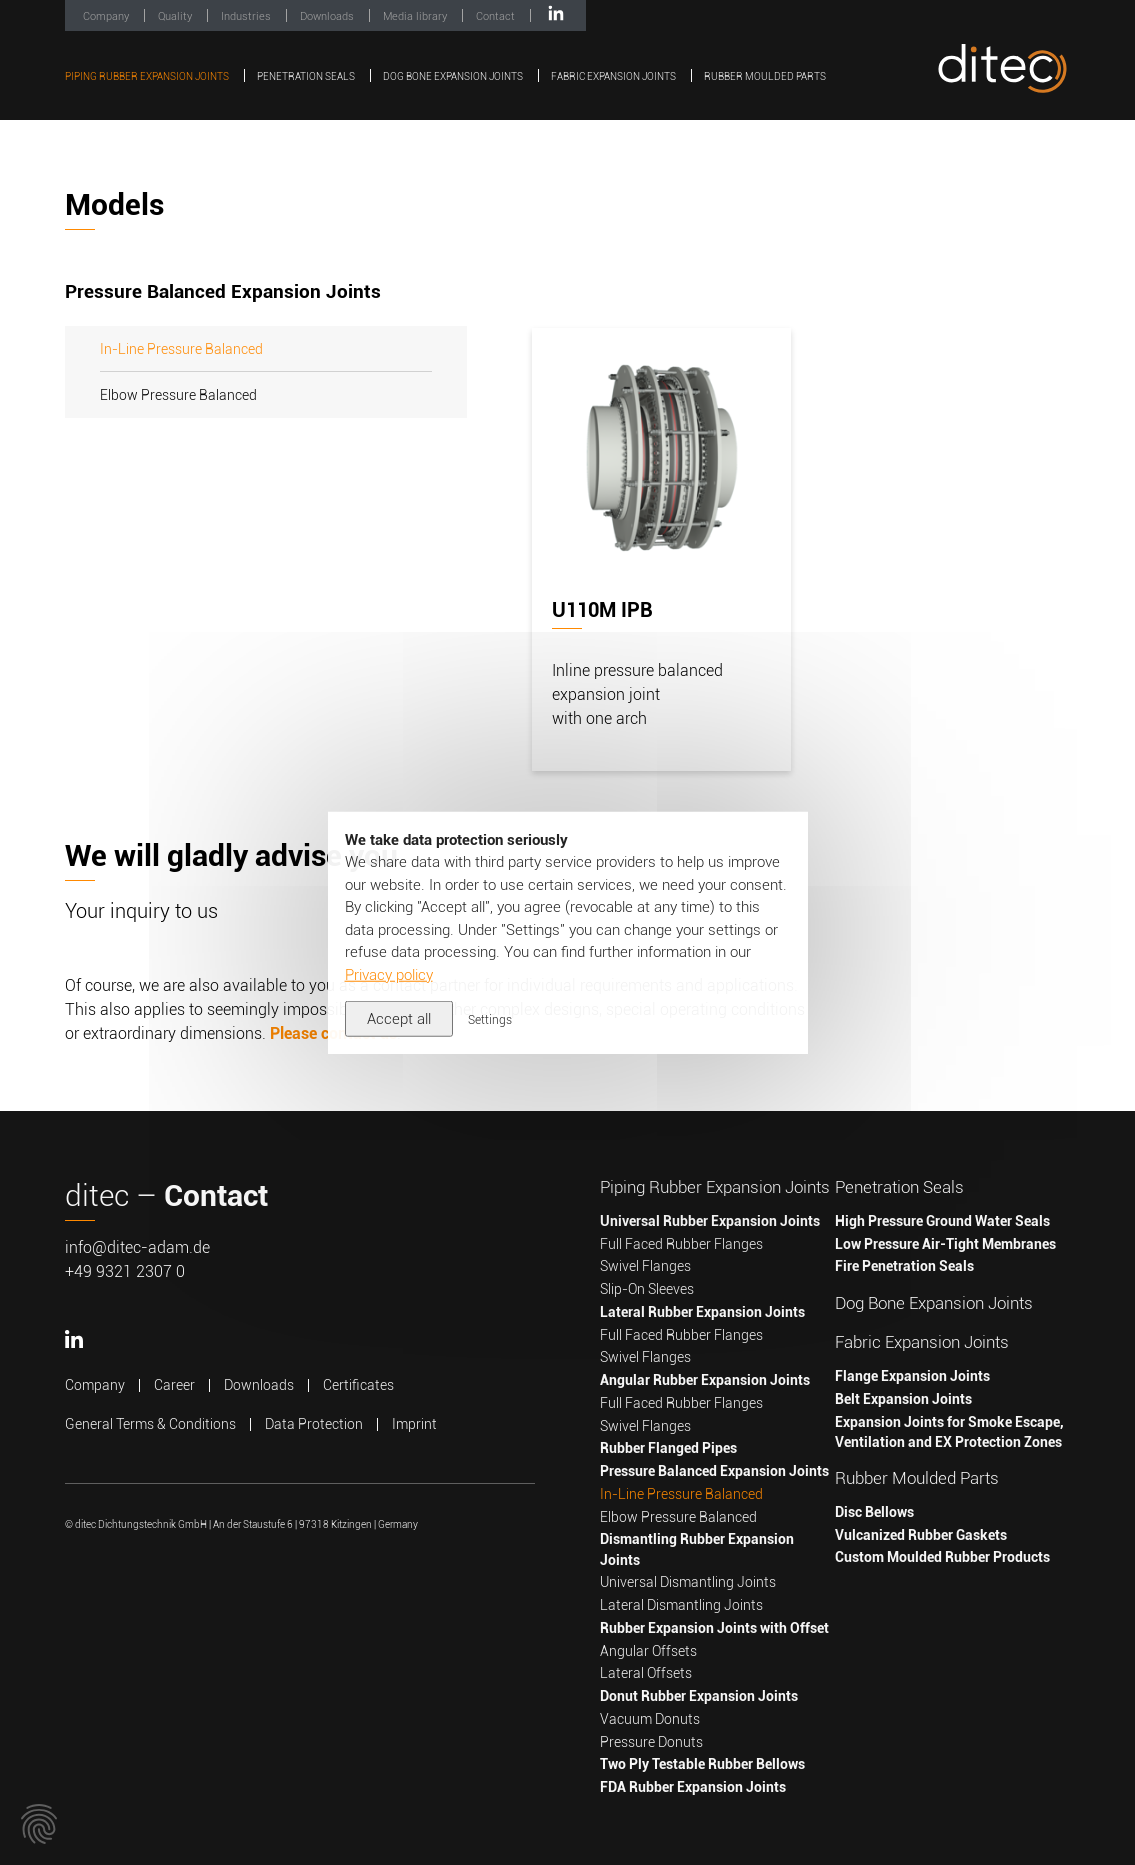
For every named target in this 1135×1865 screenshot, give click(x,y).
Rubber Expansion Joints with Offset (714, 1628)
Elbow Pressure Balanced (178, 395)
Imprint (414, 1424)
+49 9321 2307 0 (125, 1271)
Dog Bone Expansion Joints (454, 76)
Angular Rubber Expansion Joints (705, 1380)
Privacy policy (389, 974)
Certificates (358, 1385)
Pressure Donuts (651, 1742)
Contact (497, 16)
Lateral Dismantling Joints (681, 1605)
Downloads (328, 16)
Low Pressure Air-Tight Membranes (945, 1244)
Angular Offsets (648, 1651)
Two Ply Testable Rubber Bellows (702, 1764)
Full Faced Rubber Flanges (681, 1244)
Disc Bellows (874, 1512)
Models (114, 204)
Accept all (399, 1019)
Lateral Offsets (646, 1673)
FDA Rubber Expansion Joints (693, 1787)
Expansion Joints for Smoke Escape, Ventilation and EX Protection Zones (949, 1432)
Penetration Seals (307, 76)
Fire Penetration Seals (904, 1266)
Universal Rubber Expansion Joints (710, 1221)
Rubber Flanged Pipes (668, 1448)
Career (174, 1385)
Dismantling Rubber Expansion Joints (697, 1549)
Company (107, 16)
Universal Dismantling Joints (688, 1582)
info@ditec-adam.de (137, 1247)
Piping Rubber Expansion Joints (148, 76)
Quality (176, 16)
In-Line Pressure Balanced (181, 349)
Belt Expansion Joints (903, 1399)
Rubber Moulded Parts (765, 76)
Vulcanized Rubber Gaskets (921, 1535)
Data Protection (314, 1424)
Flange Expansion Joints (912, 1376)
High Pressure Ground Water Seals (942, 1221)
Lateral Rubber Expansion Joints (702, 1312)
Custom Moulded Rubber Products (942, 1557)
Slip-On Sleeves (647, 1289)
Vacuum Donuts (650, 1719)
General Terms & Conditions (150, 1424)
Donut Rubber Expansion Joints (699, 1696)
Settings (490, 1020)
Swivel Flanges (645, 1266)
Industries (247, 16)
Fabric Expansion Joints (614, 76)
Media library (416, 16)
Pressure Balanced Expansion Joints (714, 1471)
